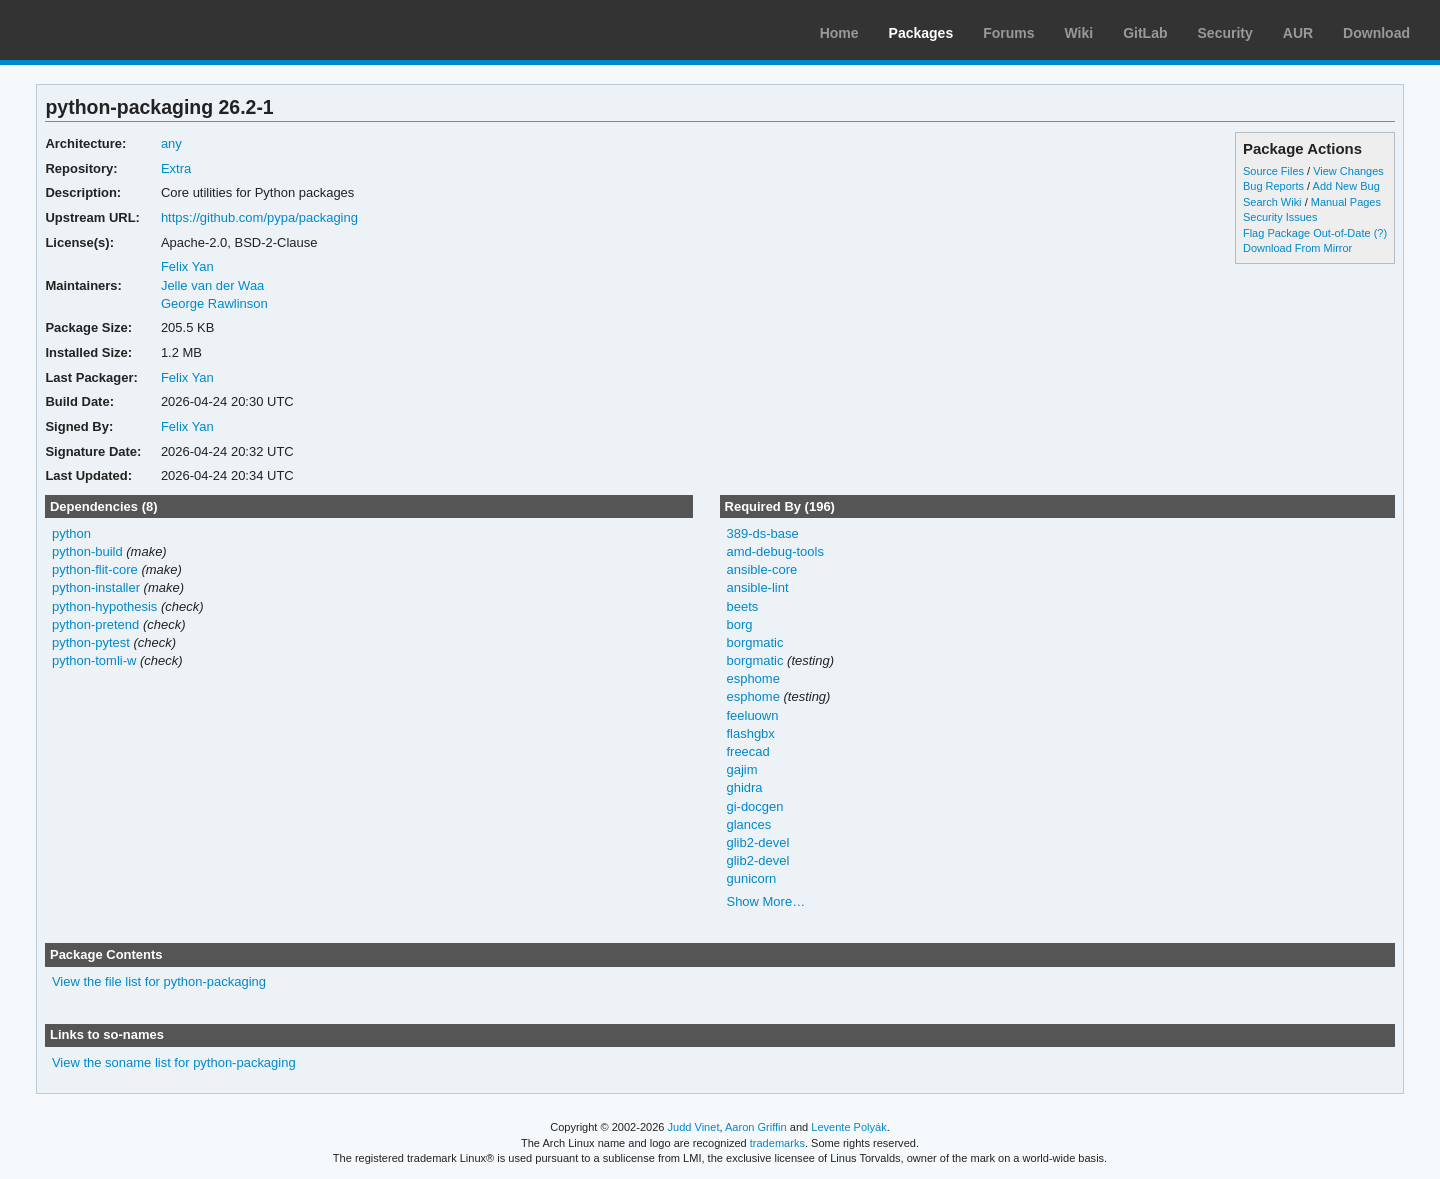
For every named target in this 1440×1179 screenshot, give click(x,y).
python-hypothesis (104, 606)
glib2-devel (757, 842)
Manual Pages (1346, 202)
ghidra (744, 787)
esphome (752, 678)
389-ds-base (762, 533)
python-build (87, 551)
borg (739, 624)
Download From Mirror (1297, 248)
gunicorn (751, 878)
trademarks (777, 1143)
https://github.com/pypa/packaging (259, 217)
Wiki (1079, 33)
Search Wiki (1272, 202)
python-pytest (91, 642)
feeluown (752, 715)
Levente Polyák (848, 1127)
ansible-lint (757, 587)
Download (1376, 33)
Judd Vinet (694, 1127)
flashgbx (750, 733)
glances (748, 824)
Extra (176, 168)
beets (742, 606)
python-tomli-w (94, 660)
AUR (1298, 33)
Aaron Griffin (756, 1127)
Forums (1008, 33)
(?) (1380, 233)
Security (1225, 33)
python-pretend (95, 624)
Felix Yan (187, 266)
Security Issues (1280, 217)
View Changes (1348, 171)
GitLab (1145, 33)
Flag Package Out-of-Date (1307, 233)
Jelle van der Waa (212, 285)
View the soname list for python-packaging (174, 1062)
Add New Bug (1346, 186)
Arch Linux (110, 30)
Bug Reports (1273, 186)
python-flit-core (95, 569)
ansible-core (761, 569)
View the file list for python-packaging (159, 981)
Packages (921, 33)
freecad (747, 751)
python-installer (96, 587)
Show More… (765, 901)
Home (839, 33)
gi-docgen (754, 806)
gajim (741, 769)
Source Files (1273, 171)
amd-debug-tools (774, 551)
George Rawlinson (214, 303)
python (71, 533)
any (171, 143)
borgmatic (754, 642)
